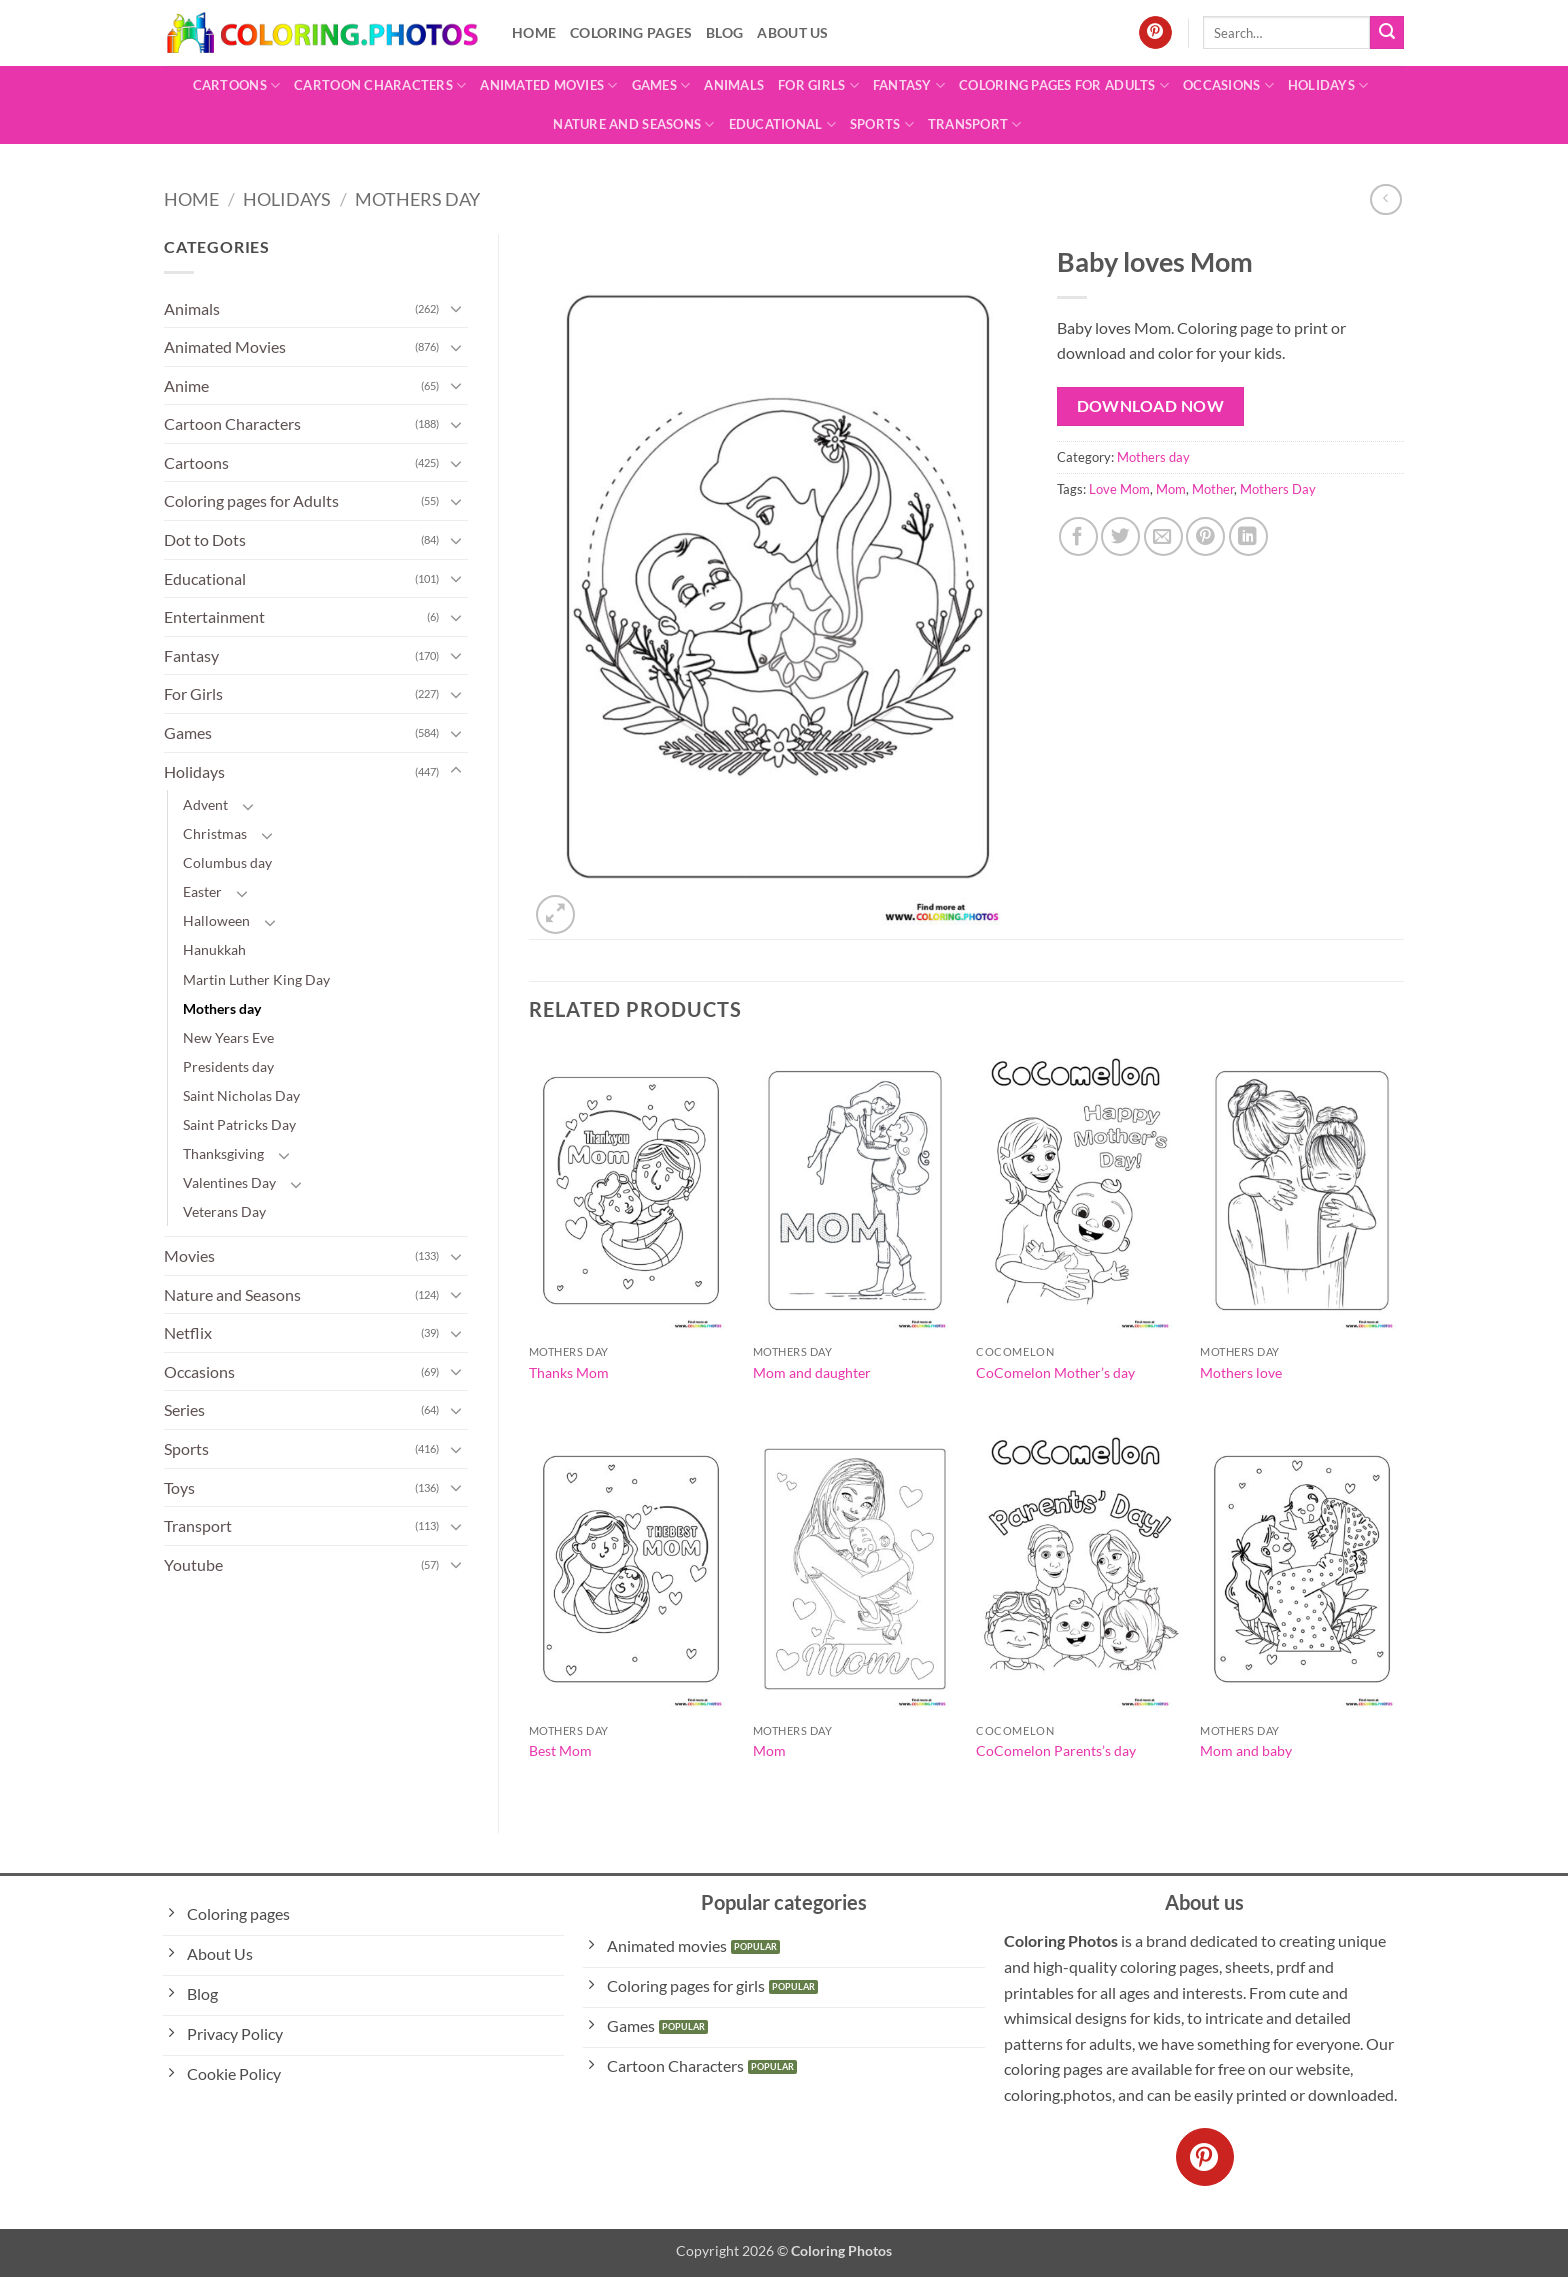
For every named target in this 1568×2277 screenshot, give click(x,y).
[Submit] (1387, 33)
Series (184, 1409)
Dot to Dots (205, 539)
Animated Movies (548, 85)
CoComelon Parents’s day (1056, 1750)
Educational (782, 124)
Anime (186, 385)
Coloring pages (631, 32)
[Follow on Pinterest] (1155, 33)
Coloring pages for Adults (1064, 85)
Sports (882, 124)
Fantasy (909, 85)
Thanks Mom (569, 1372)
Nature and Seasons (633, 124)
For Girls (818, 85)
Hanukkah (214, 949)
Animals (734, 85)
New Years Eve (228, 1037)
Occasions (1228, 85)
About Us (792, 32)
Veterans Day (224, 1211)
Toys (179, 1487)
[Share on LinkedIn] (1248, 536)
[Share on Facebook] (1078, 536)
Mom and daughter (812, 1372)
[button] (555, 914)
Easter (202, 891)
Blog (724, 32)
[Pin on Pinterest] (1205, 536)
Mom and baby (1246, 1750)
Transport (975, 124)
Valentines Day (229, 1182)
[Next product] (1385, 199)
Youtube (193, 1564)
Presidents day (228, 1066)
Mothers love (1241, 1372)
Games (661, 85)
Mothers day (417, 199)
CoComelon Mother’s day (1055, 1372)
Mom (1171, 489)
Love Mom (1119, 489)
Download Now (1151, 406)
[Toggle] (456, 308)
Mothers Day (1278, 489)
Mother (1213, 489)
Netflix (188, 1332)
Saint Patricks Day (239, 1124)
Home (534, 32)
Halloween (216, 920)
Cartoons (237, 85)
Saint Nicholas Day (241, 1095)
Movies (189, 1255)
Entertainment (214, 616)
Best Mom (560, 1750)
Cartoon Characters (380, 85)
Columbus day (227, 862)
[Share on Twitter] (1120, 536)
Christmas (215, 833)
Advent (205, 804)
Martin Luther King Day (256, 979)
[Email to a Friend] (1163, 536)
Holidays (1328, 85)
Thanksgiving (223, 1153)
